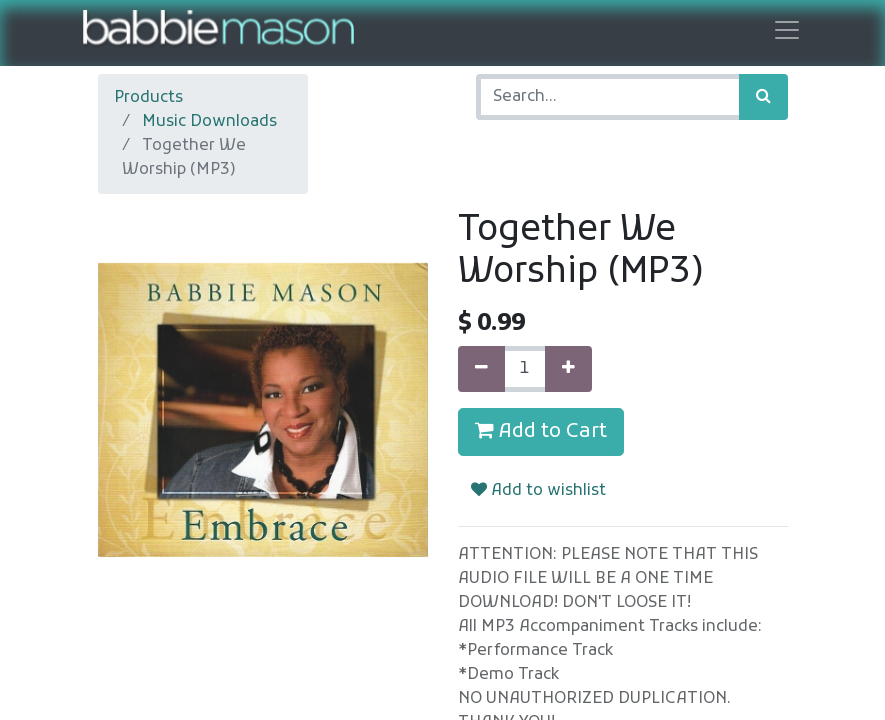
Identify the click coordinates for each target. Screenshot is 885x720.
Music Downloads (209, 122)
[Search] (763, 97)
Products (148, 98)
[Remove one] (481, 369)
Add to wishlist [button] (538, 491)
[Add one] (568, 369)
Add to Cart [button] (541, 432)
